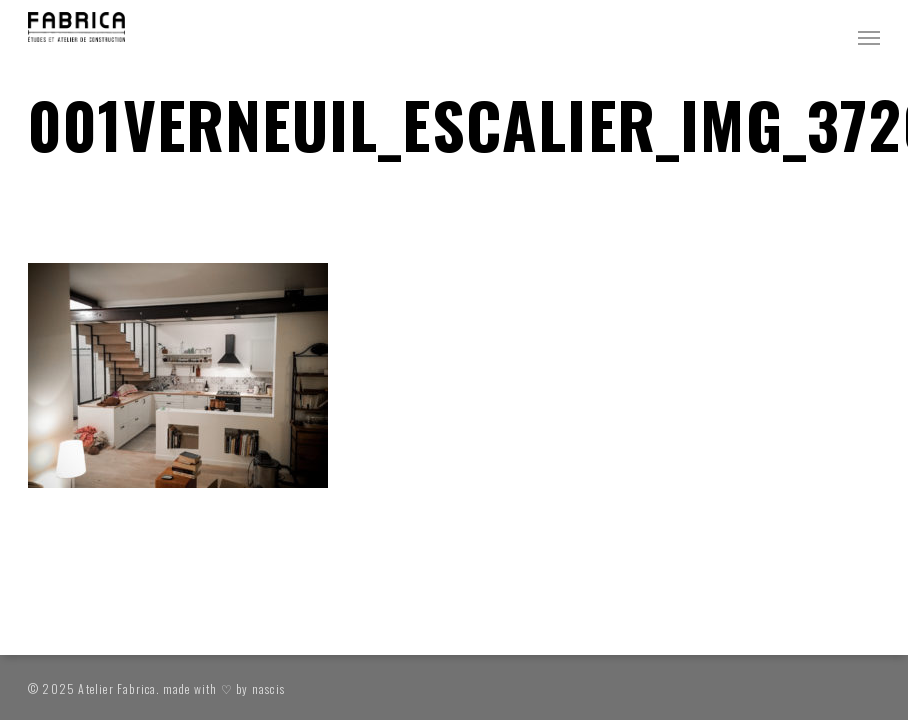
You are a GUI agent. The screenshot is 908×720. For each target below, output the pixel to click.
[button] (869, 37)
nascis (268, 688)
